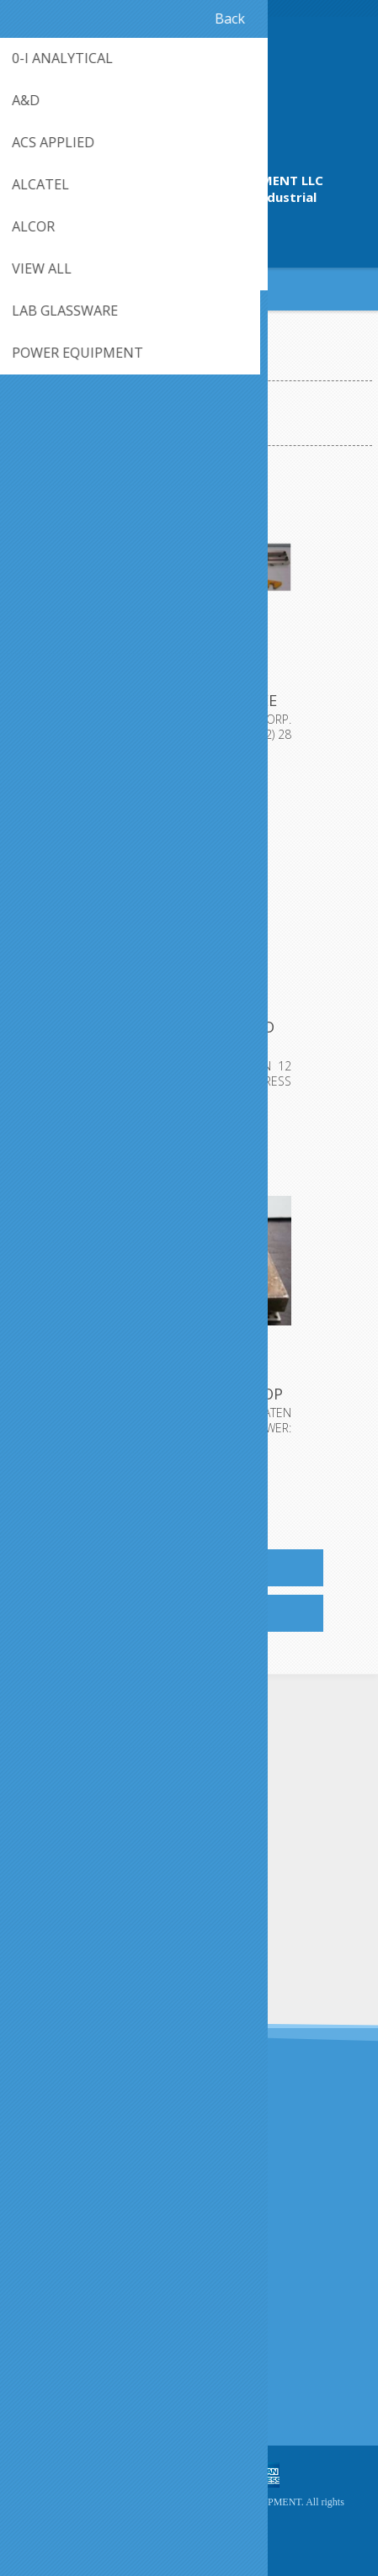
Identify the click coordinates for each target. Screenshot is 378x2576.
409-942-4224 (189, 234)
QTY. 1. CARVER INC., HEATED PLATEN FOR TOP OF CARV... (188, 1393)
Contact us (53, 2358)
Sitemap (46, 2385)
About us (48, 2277)
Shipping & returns (74, 2221)
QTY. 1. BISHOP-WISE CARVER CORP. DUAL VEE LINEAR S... (188, 700)
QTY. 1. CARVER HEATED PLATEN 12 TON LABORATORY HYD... (189, 1047)
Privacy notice (61, 2249)
